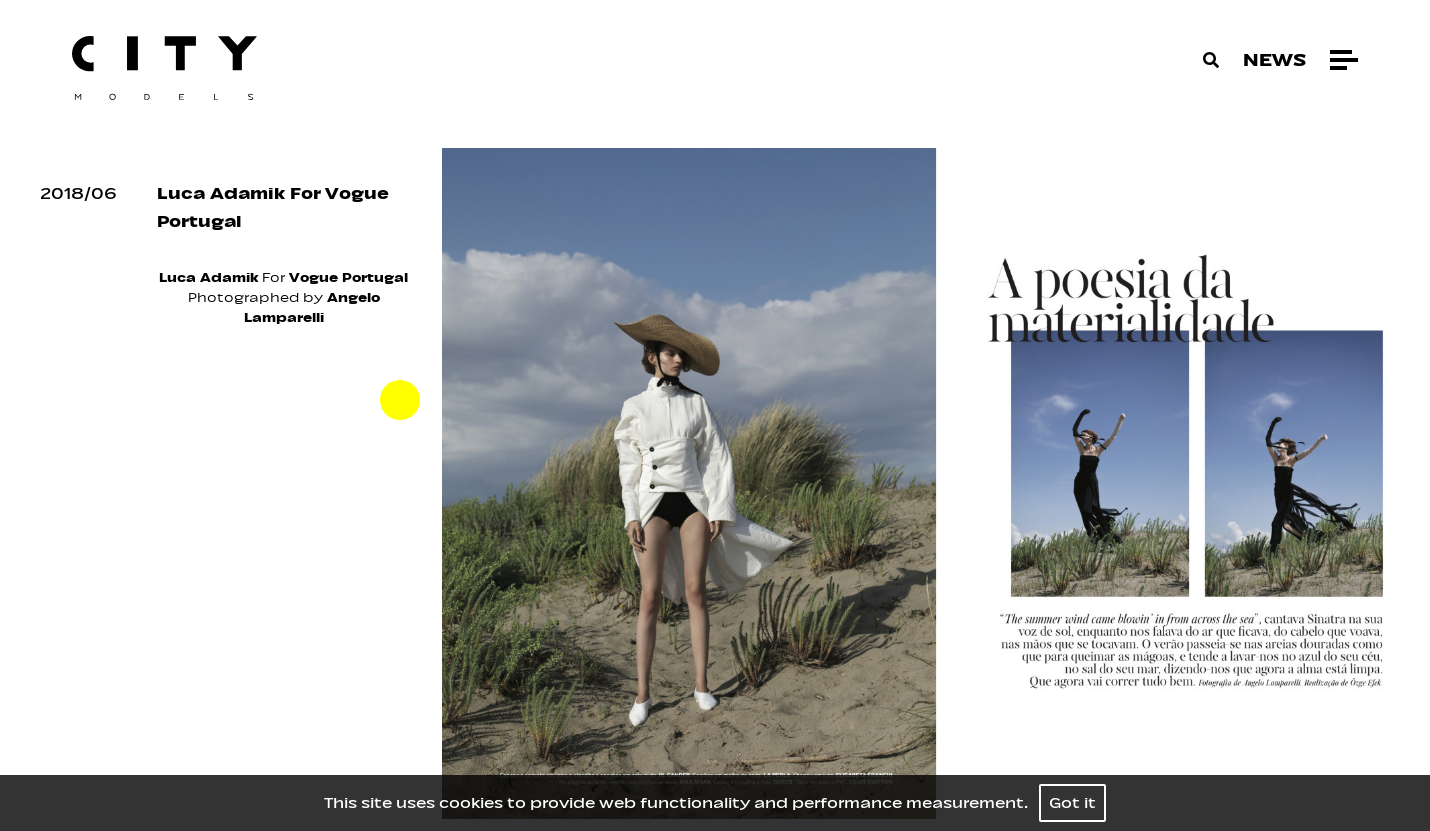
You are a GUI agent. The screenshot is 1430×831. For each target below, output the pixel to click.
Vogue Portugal (348, 277)
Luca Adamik (208, 277)
